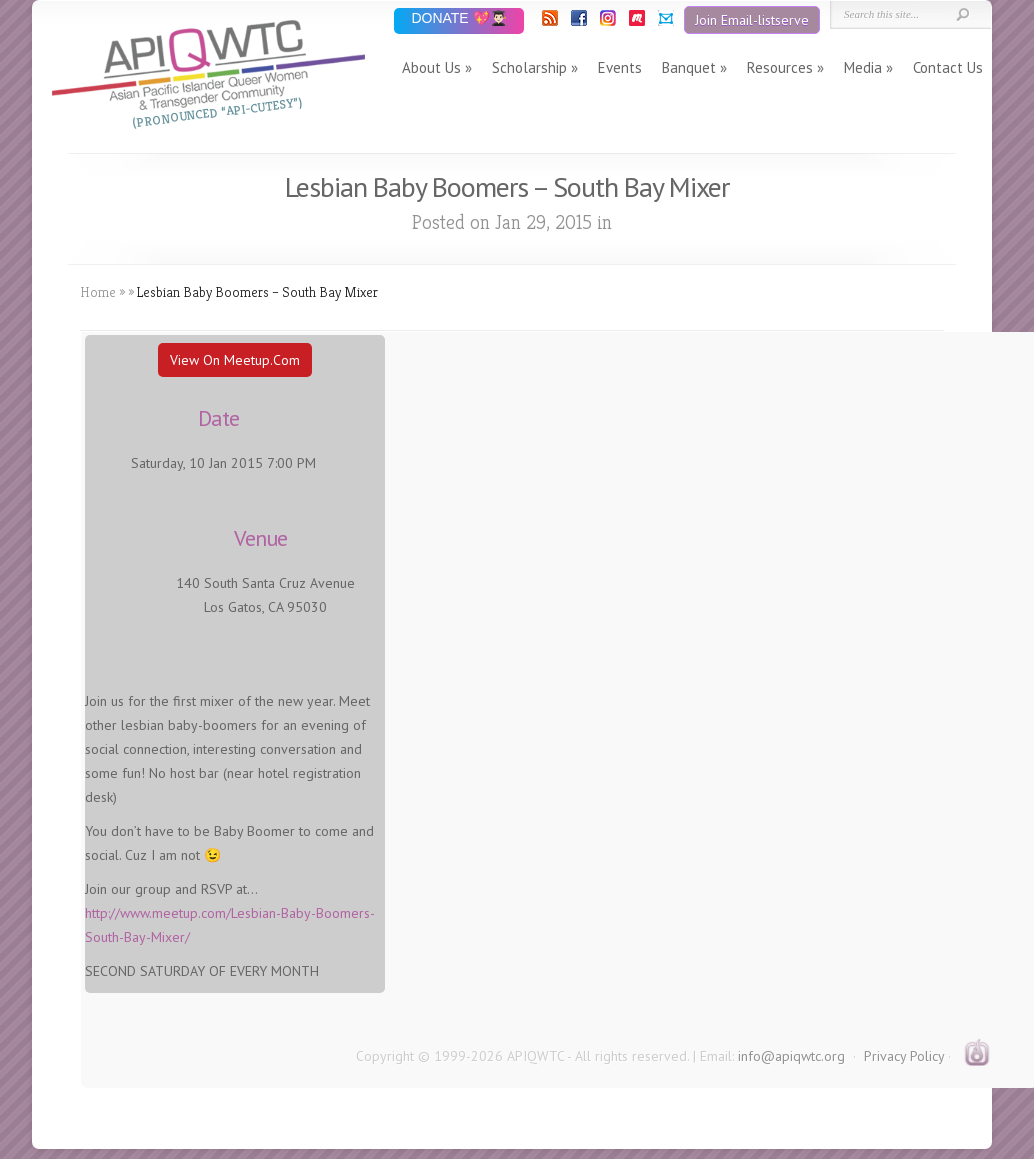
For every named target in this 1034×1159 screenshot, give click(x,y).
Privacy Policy (904, 1056)
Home (98, 292)
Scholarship (529, 67)
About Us (431, 67)
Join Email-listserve (752, 20)
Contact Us (948, 67)
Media (863, 67)
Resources (780, 67)
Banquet (689, 67)
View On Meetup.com (235, 360)
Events (620, 67)
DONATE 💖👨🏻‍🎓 (458, 19)
